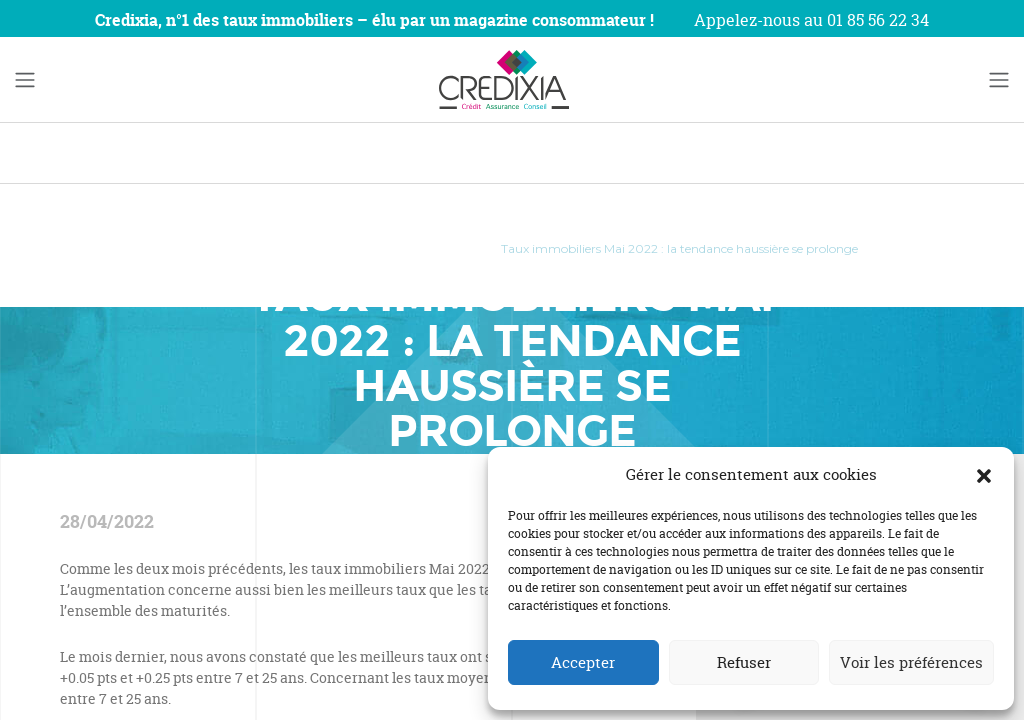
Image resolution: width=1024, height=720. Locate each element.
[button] (984, 475)
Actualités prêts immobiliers (385, 248)
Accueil (187, 248)
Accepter (583, 662)
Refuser (744, 662)
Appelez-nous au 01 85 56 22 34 (811, 20)
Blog (256, 248)
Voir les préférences (911, 662)
